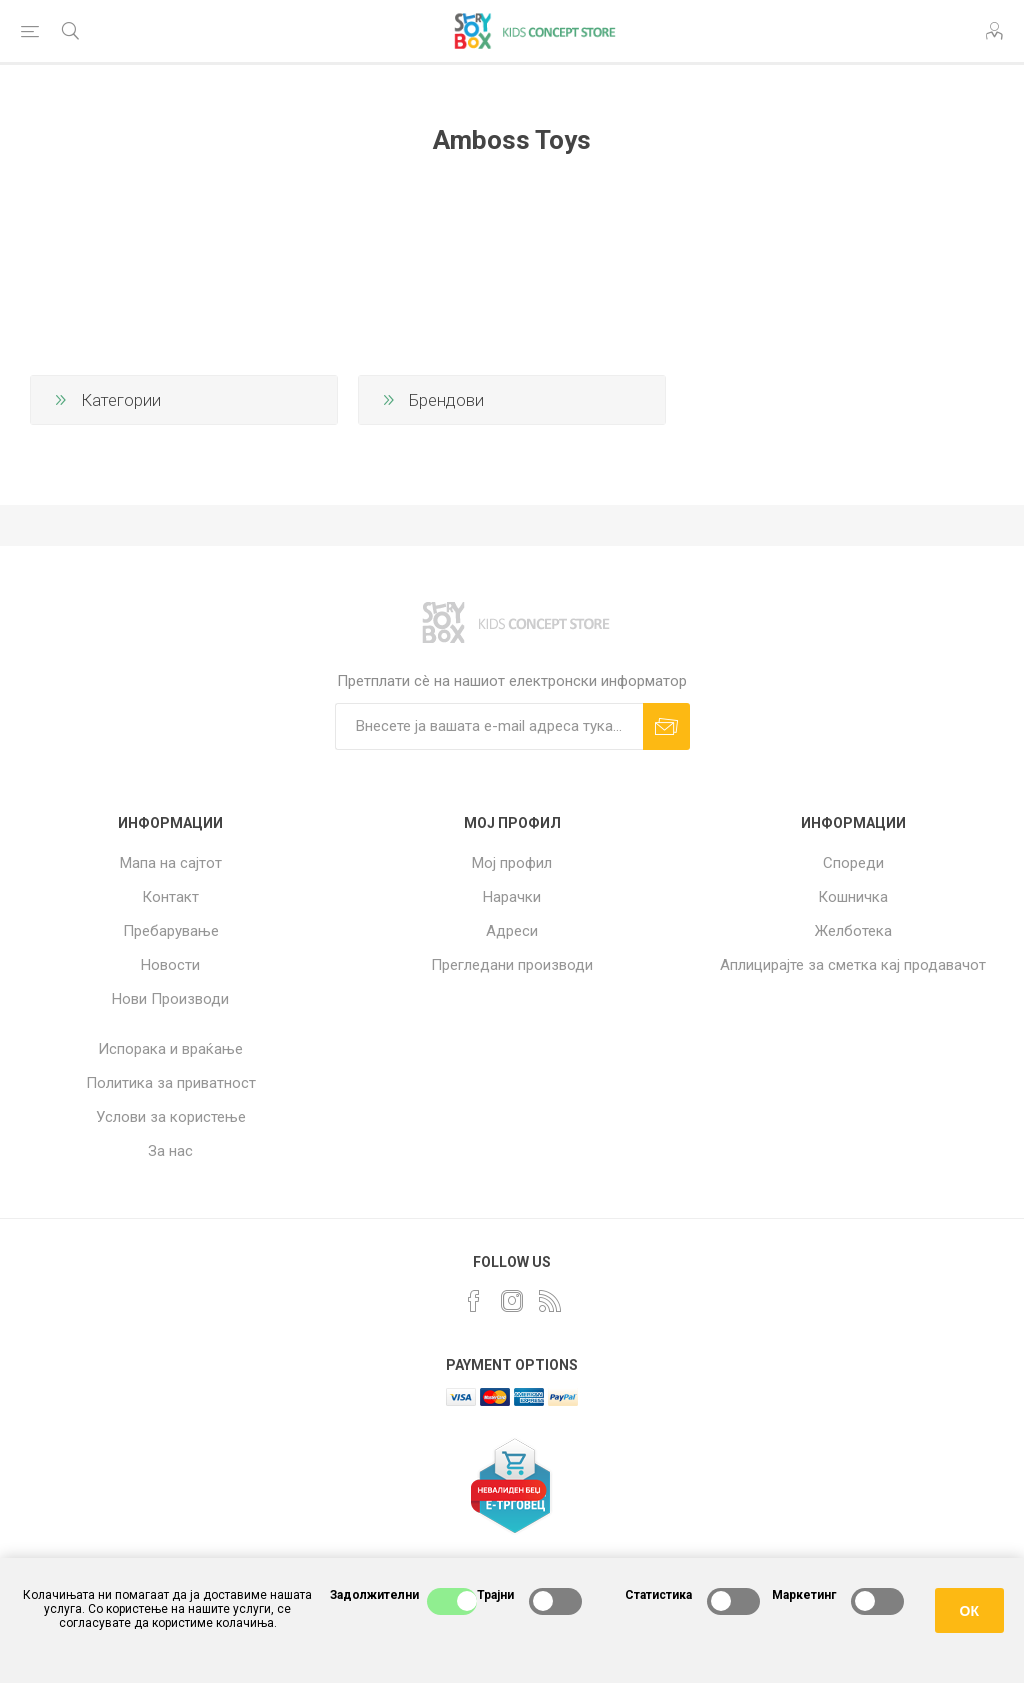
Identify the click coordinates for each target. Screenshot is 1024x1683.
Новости (170, 965)
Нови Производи (170, 999)
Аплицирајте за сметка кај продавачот (853, 965)
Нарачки (512, 897)
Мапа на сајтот (171, 863)
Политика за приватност (171, 1083)
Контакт (170, 897)
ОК (969, 1611)
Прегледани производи (512, 965)
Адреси (512, 931)
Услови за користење (171, 1117)
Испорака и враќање (170, 1049)
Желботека (853, 931)
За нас (170, 1151)
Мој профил (512, 863)
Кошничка (853, 897)
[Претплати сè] (489, 726)
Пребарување (171, 931)
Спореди (853, 863)
